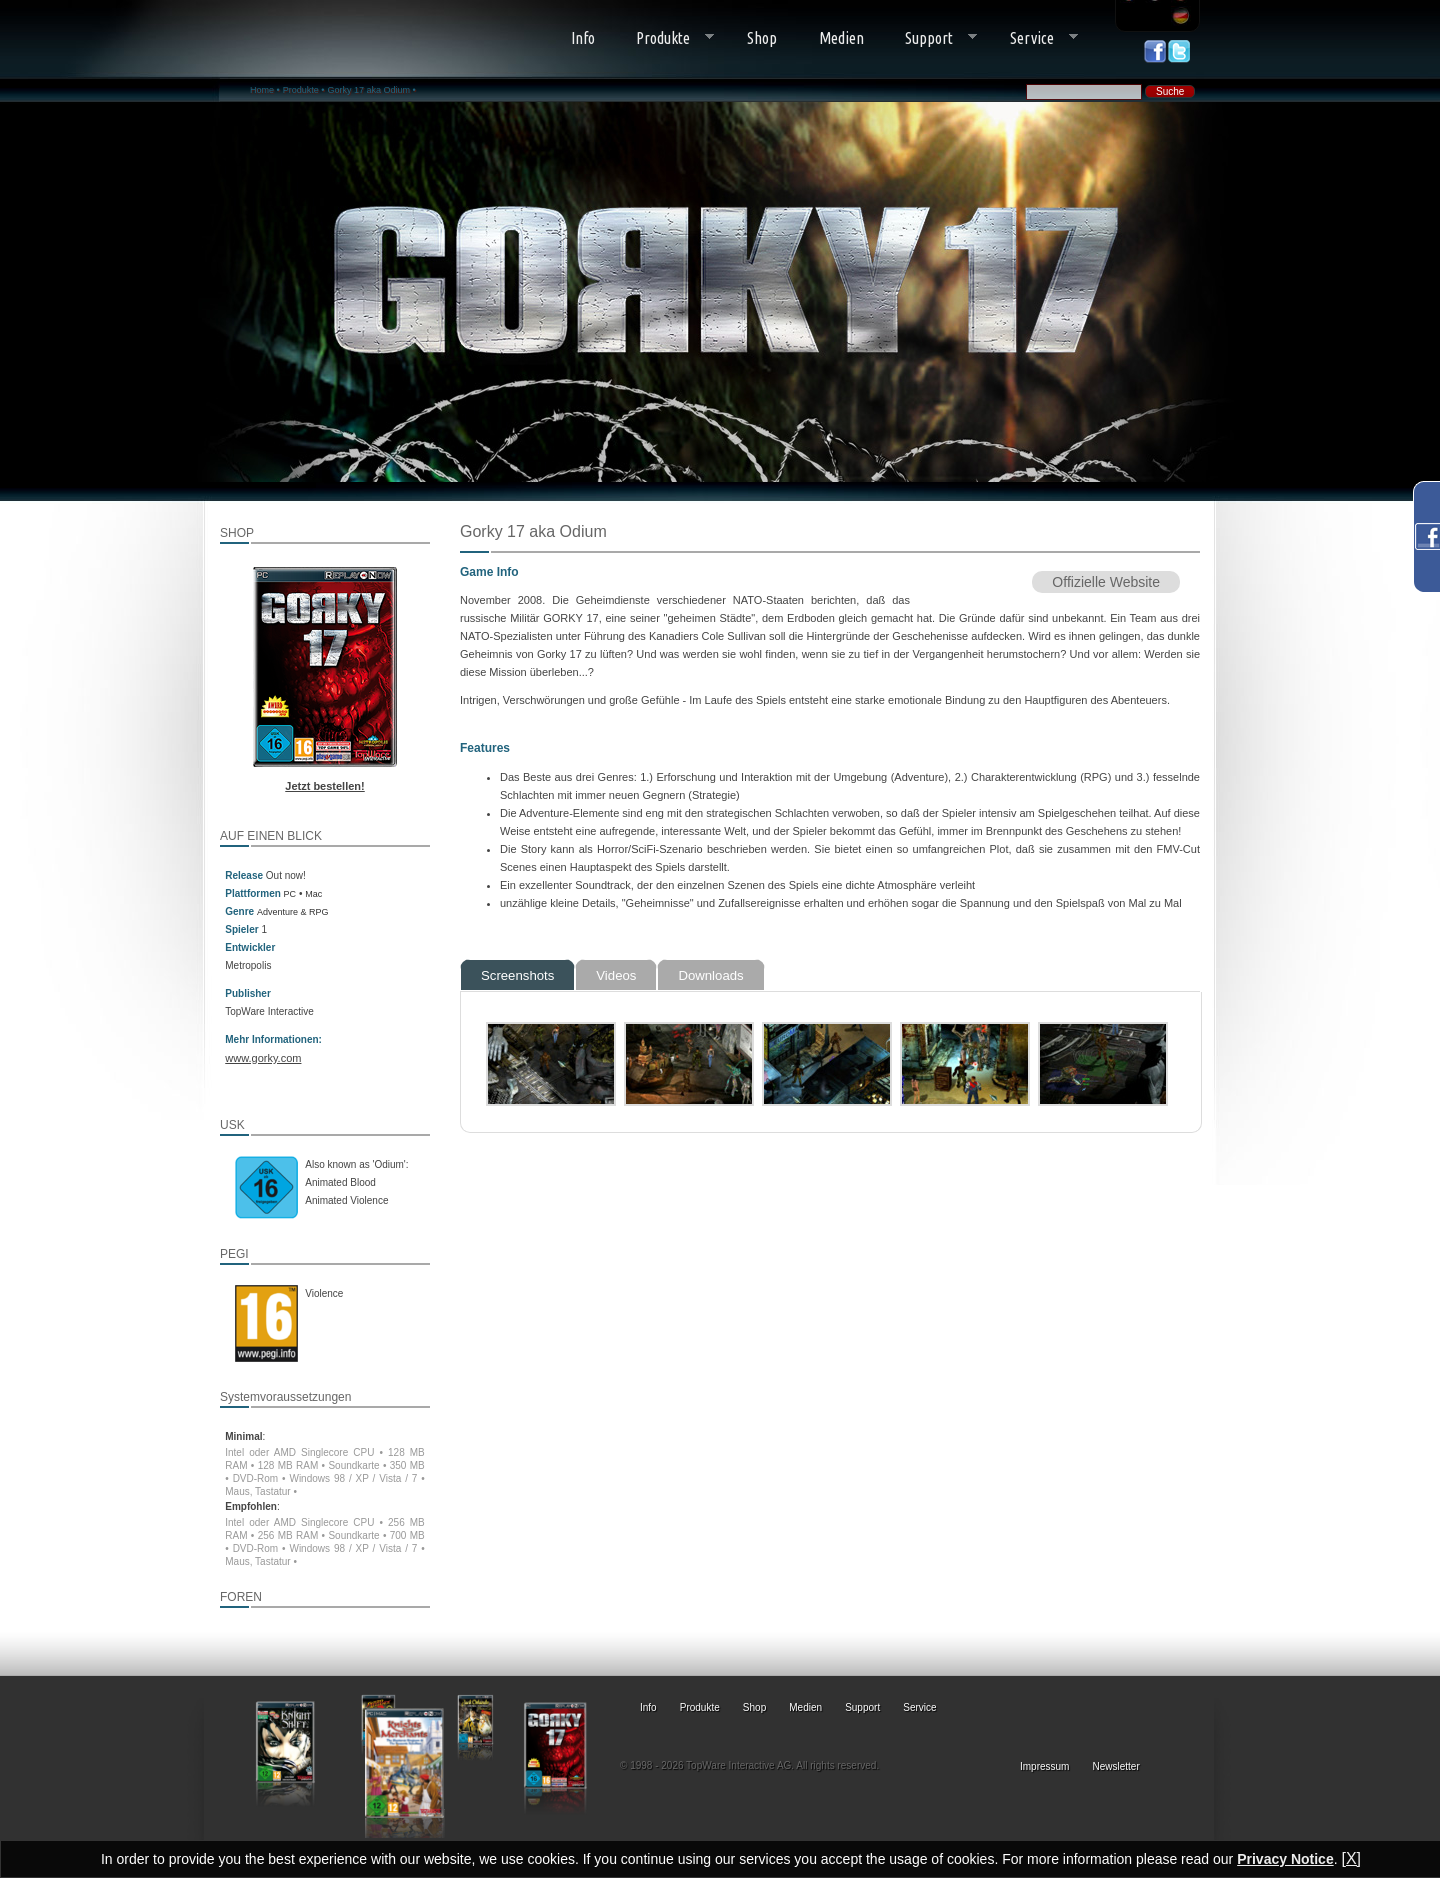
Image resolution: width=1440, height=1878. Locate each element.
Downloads (710, 975)
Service (1033, 38)
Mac (313, 894)
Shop (762, 38)
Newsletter (1116, 1766)
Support (931, 38)
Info (583, 38)
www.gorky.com (263, 1058)
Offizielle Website (1106, 582)
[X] (1351, 1858)
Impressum (1044, 1766)
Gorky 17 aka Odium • (371, 90)
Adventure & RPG (293, 912)
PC (290, 894)
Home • (265, 90)
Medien (841, 38)
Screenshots (517, 975)
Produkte (665, 38)
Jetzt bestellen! (324, 786)
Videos (616, 975)
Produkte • (304, 90)
